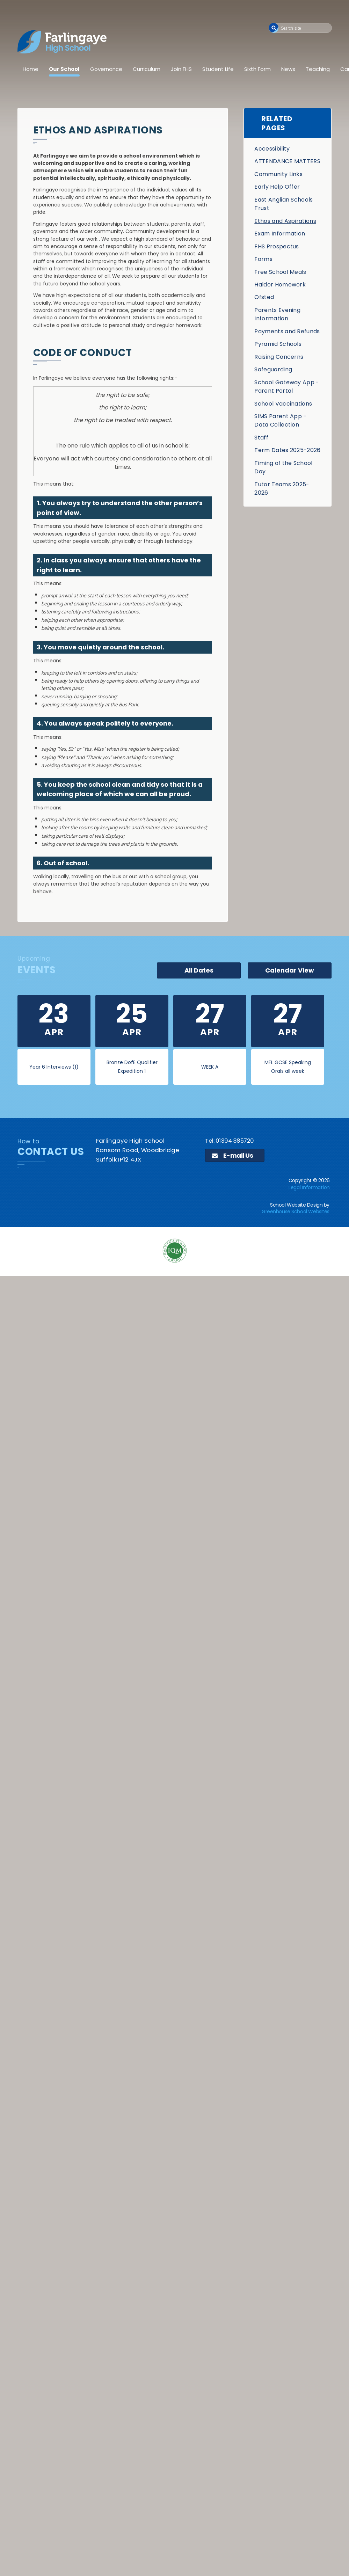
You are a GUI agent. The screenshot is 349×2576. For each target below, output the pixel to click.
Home (30, 69)
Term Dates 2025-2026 (287, 450)
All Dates (198, 970)
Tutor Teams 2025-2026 (281, 488)
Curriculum (146, 69)
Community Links (278, 174)
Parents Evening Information (277, 314)
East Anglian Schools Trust (283, 204)
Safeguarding (273, 369)
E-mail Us (232, 1155)
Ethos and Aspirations (285, 221)
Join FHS (181, 69)
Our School (64, 69)
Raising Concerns (278, 357)
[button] (274, 28)
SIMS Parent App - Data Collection (280, 420)
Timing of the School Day (283, 467)
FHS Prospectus (276, 246)
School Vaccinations (283, 404)
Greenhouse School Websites (295, 1211)
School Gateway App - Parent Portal (286, 386)
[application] (174, 1332)
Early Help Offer (277, 187)
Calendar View (289, 970)
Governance (106, 69)
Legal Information (309, 1187)
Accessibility (272, 149)
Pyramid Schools (277, 344)
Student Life (218, 69)
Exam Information (279, 234)
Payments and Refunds (287, 331)
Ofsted (264, 297)
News (288, 69)
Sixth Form (257, 69)
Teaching (318, 69)
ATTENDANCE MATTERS (287, 161)
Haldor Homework (280, 285)
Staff (261, 438)
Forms (263, 259)
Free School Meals (280, 272)
